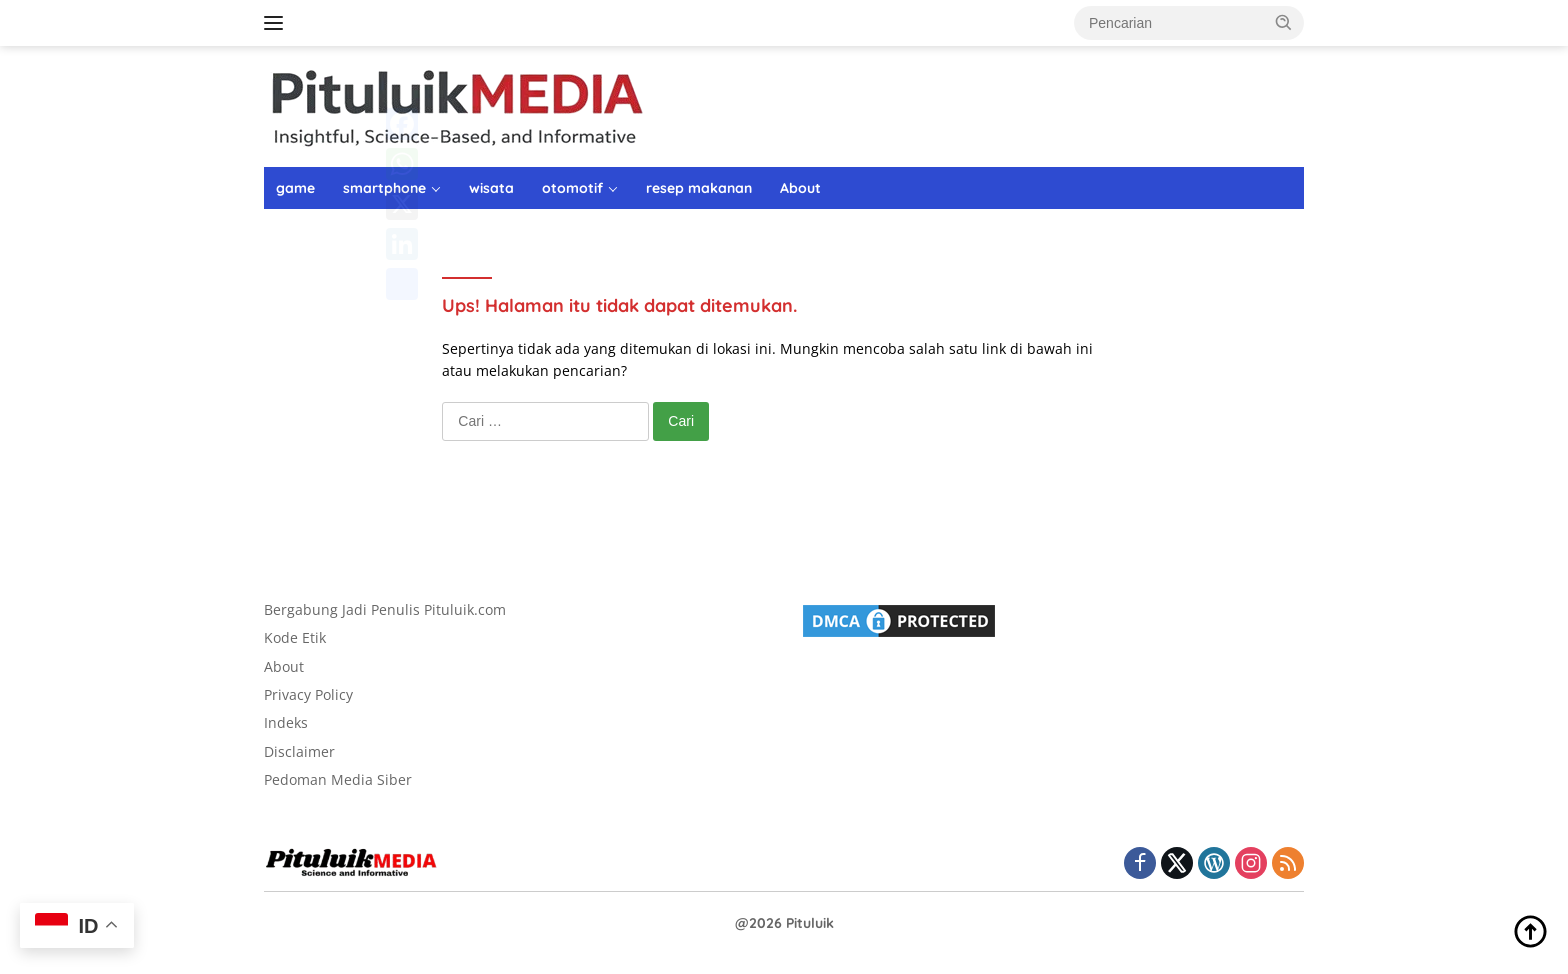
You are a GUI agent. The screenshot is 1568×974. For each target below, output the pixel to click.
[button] (1284, 22)
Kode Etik (295, 637)
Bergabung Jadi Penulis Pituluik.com (385, 609)
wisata (491, 188)
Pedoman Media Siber (338, 779)
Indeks (286, 722)
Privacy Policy (308, 694)
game (295, 188)
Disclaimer (299, 751)
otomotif (572, 188)
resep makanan (699, 188)
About (800, 188)
